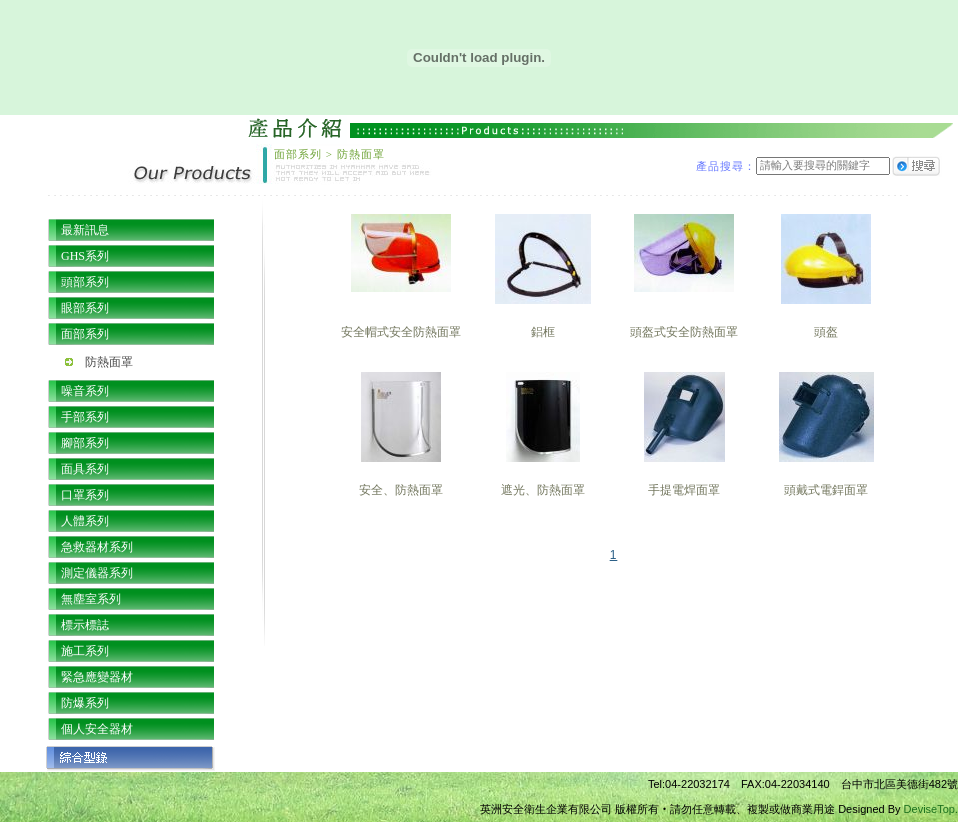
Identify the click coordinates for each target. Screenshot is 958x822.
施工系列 (85, 651)
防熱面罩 (109, 362)
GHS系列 (85, 256)
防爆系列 (85, 703)
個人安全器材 (97, 729)
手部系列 (85, 417)
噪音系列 (85, 391)
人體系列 (85, 521)
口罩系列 (85, 495)
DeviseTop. (931, 809)
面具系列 (85, 469)
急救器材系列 (97, 547)
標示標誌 (85, 625)
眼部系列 (85, 308)
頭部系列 (85, 282)
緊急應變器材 (97, 677)
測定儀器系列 (97, 573)
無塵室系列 (91, 599)
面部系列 (85, 334)
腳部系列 (85, 443)
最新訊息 (85, 230)
